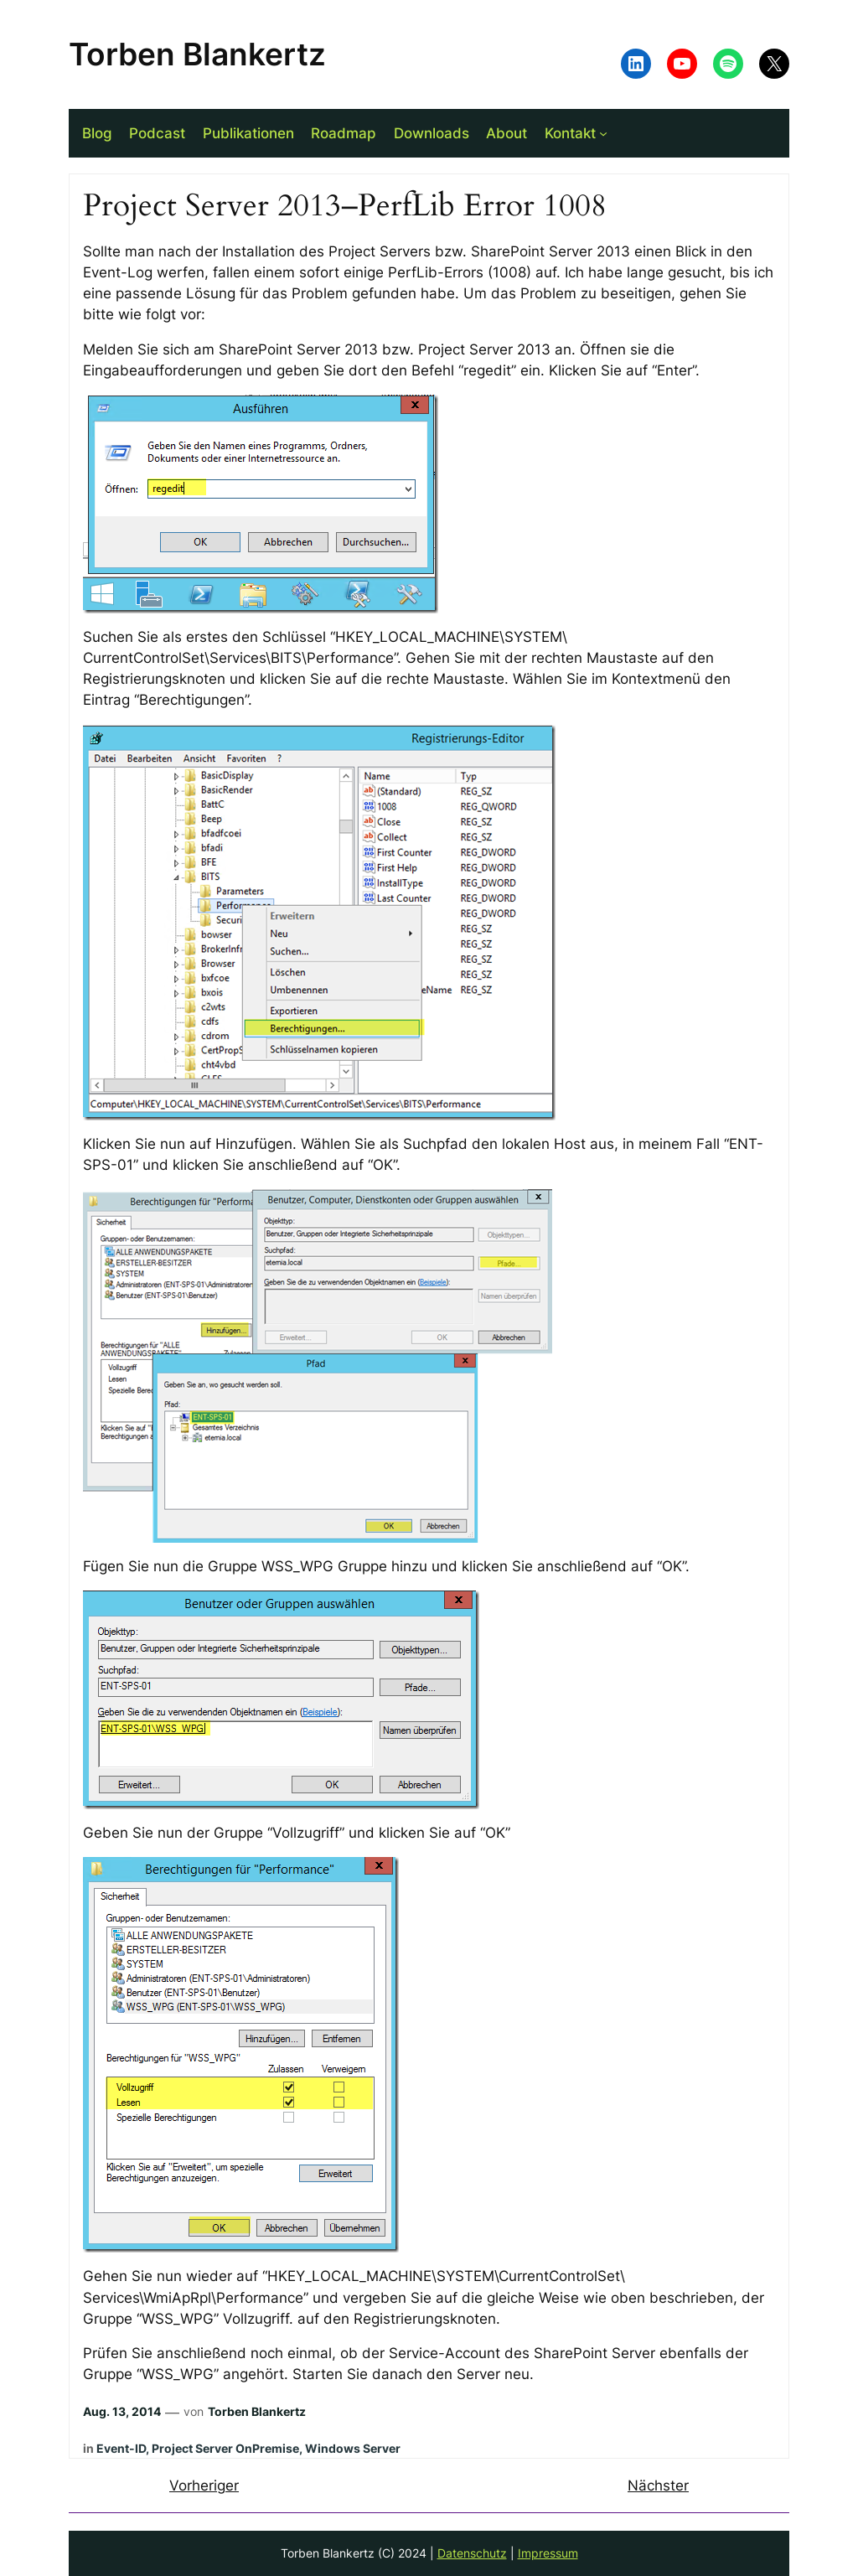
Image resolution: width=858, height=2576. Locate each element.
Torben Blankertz (197, 54)
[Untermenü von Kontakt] (603, 133)
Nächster (658, 2485)
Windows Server (353, 2448)
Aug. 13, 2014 (122, 2411)
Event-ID (121, 2448)
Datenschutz (472, 2553)
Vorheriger (204, 2485)
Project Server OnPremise (225, 2448)
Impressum (548, 2553)
